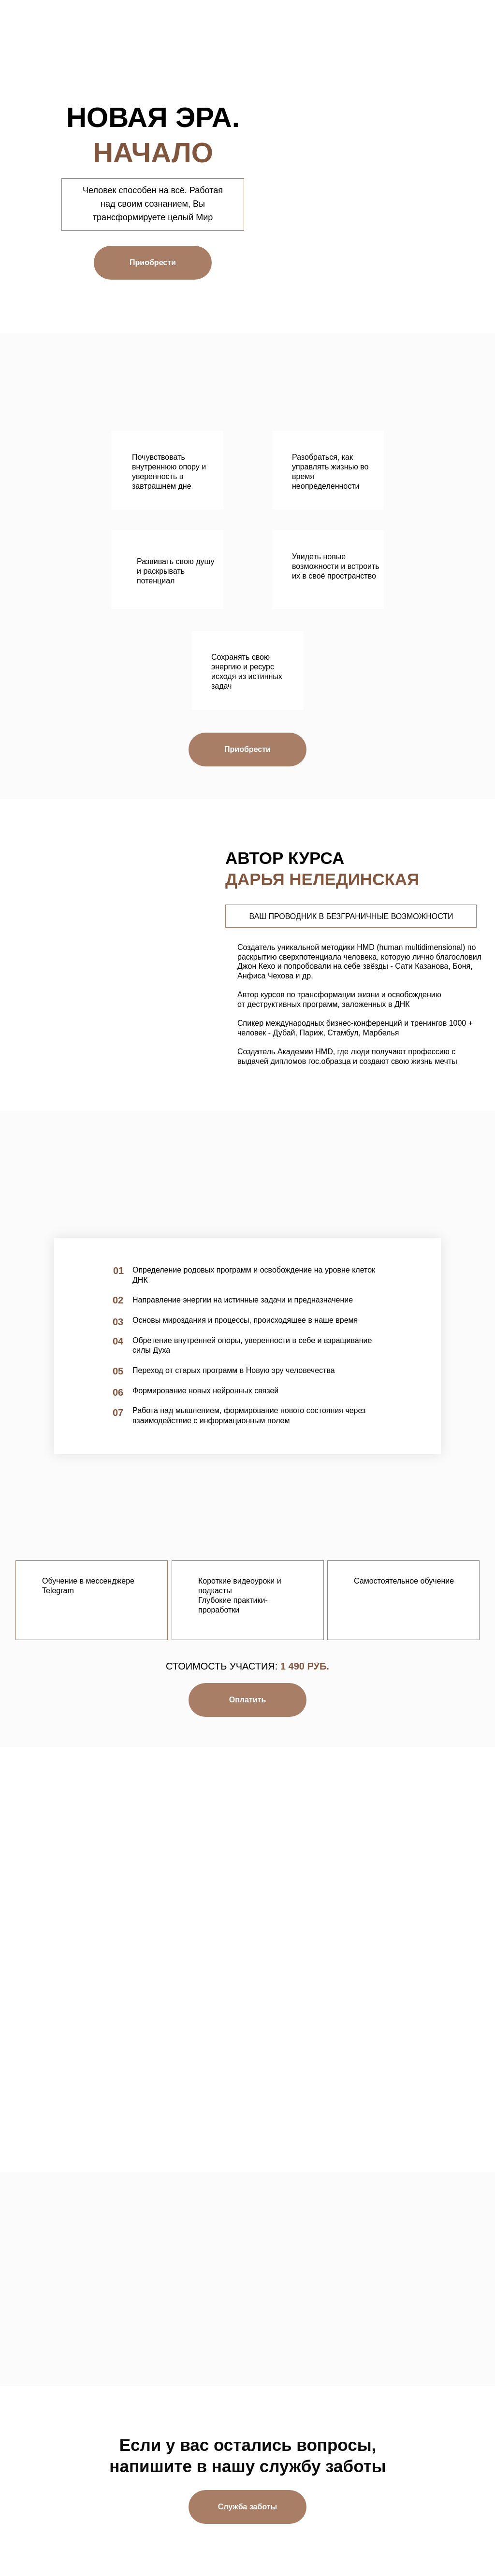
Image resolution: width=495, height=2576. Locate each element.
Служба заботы (247, 2507)
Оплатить (247, 1700)
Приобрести (153, 262)
